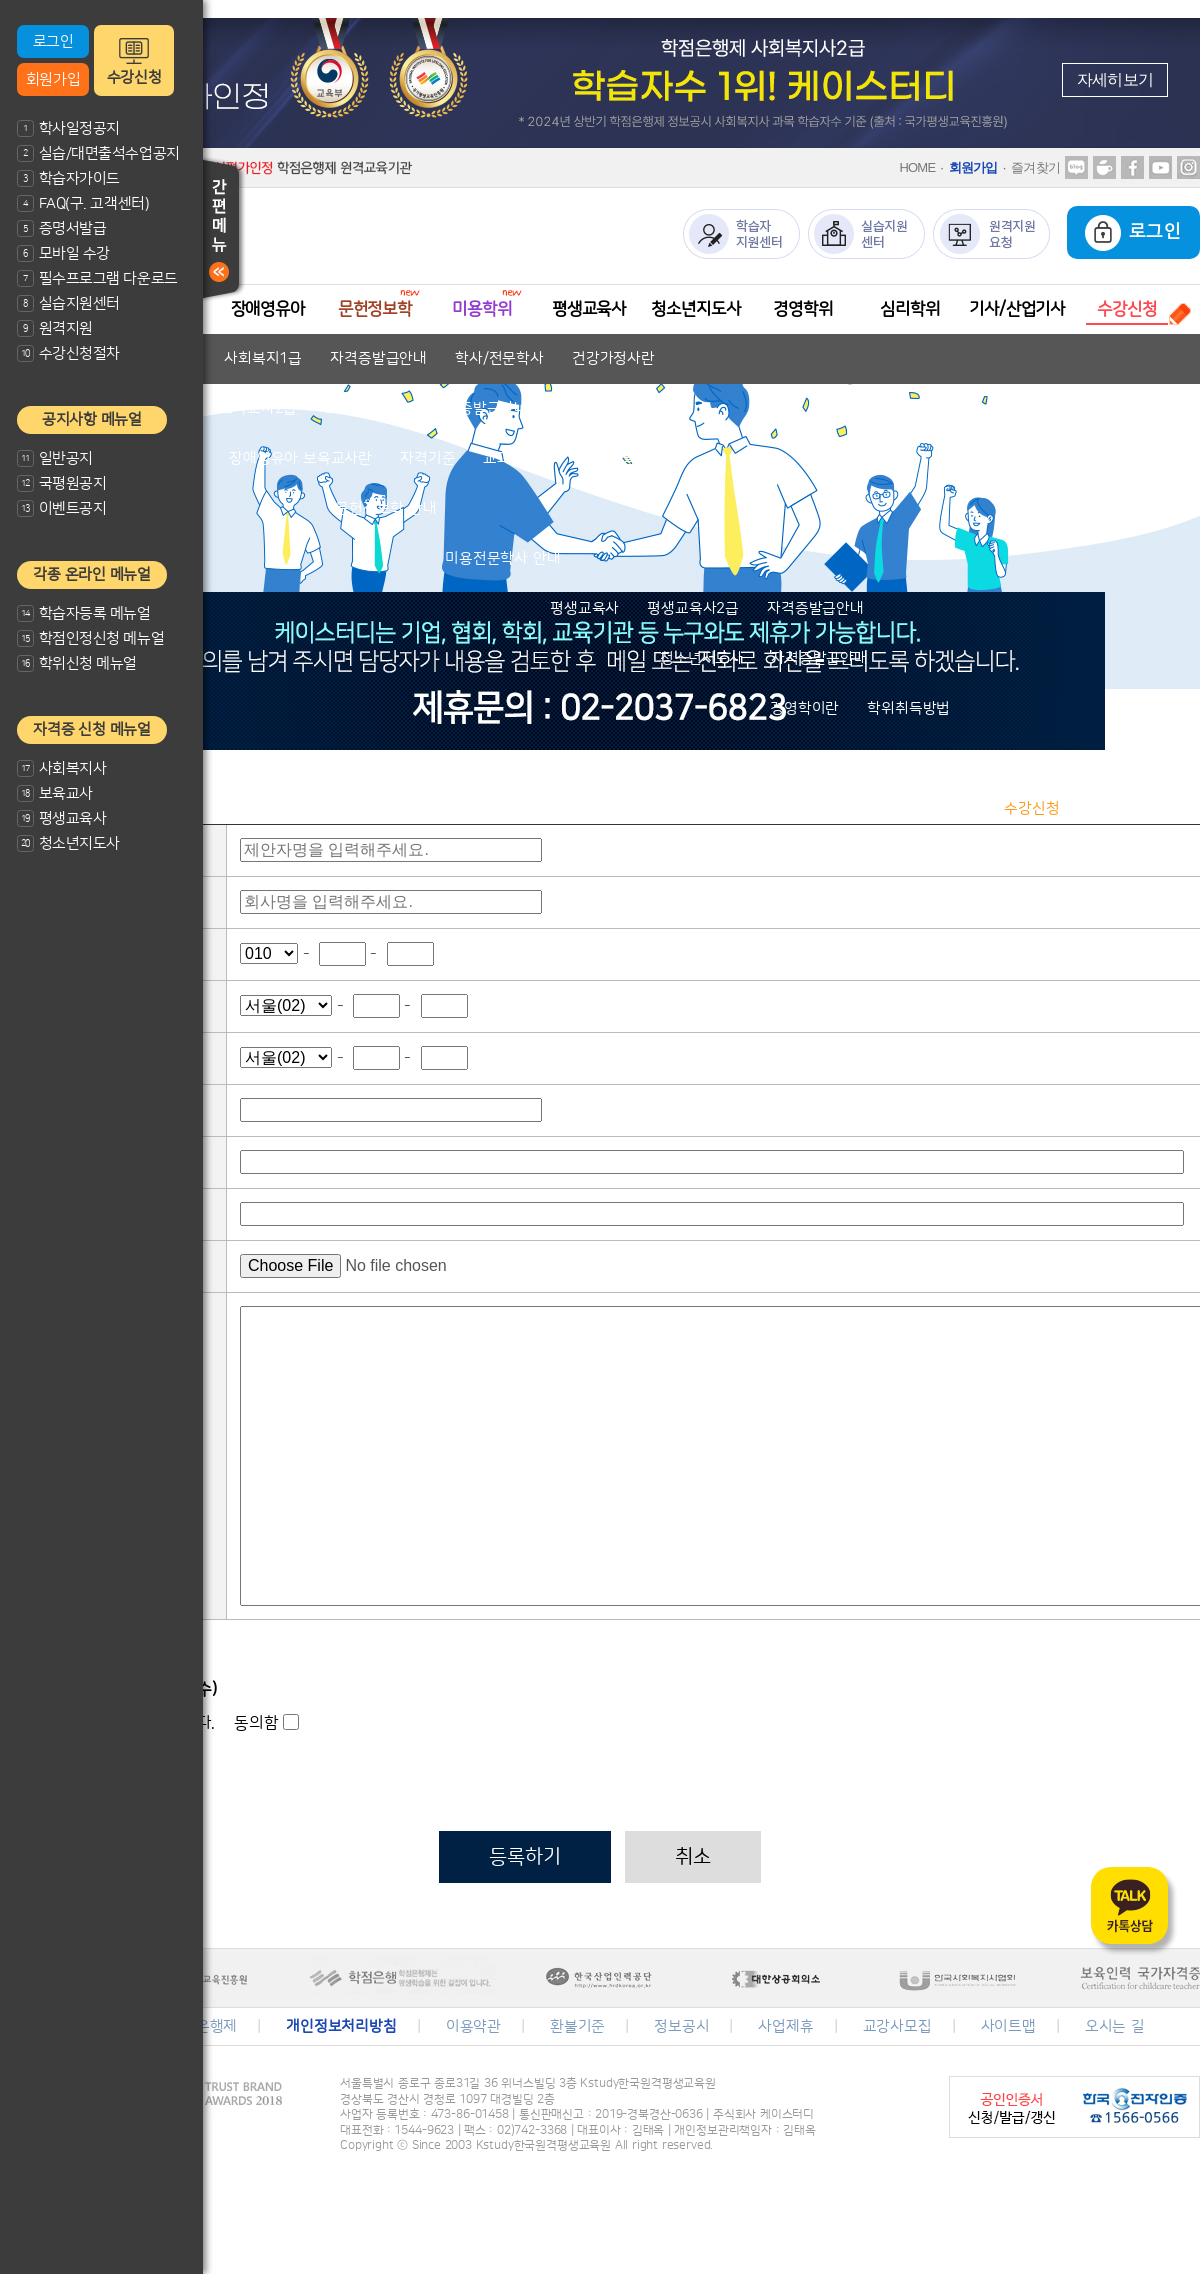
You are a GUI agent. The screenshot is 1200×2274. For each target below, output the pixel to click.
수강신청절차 (68, 353)
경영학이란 (804, 708)
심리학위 (909, 309)
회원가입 (53, 79)
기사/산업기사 (1017, 309)
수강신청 (134, 77)
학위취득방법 (908, 708)
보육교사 (55, 793)
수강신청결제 (1129, 808)
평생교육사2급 (693, 608)
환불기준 (577, 2026)
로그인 (53, 41)
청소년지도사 (68, 843)
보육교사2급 (258, 408)
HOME (917, 167)
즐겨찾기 (1035, 167)
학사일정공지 (68, 128)
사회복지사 (61, 768)
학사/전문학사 (499, 358)
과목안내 (948, 808)
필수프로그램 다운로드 (97, 278)
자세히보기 (1115, 79)
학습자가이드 (68, 178)
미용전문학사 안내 (502, 558)
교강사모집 (897, 2026)
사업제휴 (785, 2026)
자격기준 (427, 458)
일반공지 (55, 458)
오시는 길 (1115, 2026)
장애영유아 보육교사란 (300, 458)
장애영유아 (268, 309)
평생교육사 (61, 818)
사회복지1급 (263, 358)
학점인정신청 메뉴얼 (90, 638)
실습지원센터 (68, 303)
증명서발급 (61, 228)
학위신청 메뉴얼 (77, 663)
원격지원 (55, 328)
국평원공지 (61, 483)
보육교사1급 (364, 408)
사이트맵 (1008, 2026)
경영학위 (802, 309)
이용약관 (473, 2026)
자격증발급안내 (378, 358)
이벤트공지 (61, 508)
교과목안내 (517, 458)
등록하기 (524, 1857)
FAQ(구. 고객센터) (83, 203)
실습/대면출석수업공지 (98, 153)
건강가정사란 (613, 358)
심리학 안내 (917, 758)
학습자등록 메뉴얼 (84, 613)
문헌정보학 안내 (386, 508)
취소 (693, 1857)
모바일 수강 (63, 253)
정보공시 (681, 2026)
